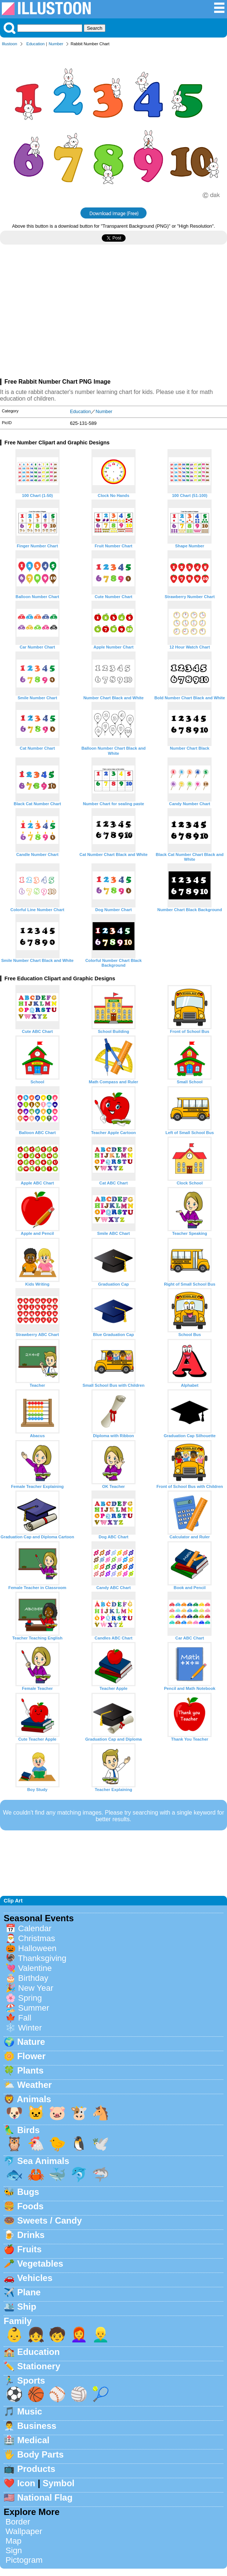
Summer (33, 2007)
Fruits (29, 2249)
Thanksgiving (42, 1958)
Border (18, 2521)
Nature (31, 2042)
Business (37, 2426)
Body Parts (40, 2454)
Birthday (33, 1978)
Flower (31, 2056)
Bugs (28, 2192)
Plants (30, 2070)
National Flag (45, 2497)
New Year (35, 1988)
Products (36, 2469)
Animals (34, 2099)
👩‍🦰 (79, 2334)
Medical (33, 2440)
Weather (34, 2085)
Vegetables (40, 2263)
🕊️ (100, 2144)
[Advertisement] (113, 314)
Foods (30, 2206)
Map (14, 2540)
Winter (30, 2027)
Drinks (31, 2235)
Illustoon (9, 44)
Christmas (36, 1938)
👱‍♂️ (100, 2334)
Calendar (34, 1928)
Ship (26, 2307)
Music (29, 2411)
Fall (24, 2017)
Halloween (37, 1948)
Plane (29, 2292)
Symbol (59, 2483)
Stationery (38, 2366)
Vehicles (35, 2278)
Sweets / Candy (49, 2220)
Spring (30, 1998)
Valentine (35, 1968)
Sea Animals (43, 2161)
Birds (28, 2130)
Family (18, 2321)
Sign (14, 2550)
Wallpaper (24, 2531)
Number (55, 44)
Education (35, 44)
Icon (26, 2483)
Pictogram (24, 2560)
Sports (31, 2380)
